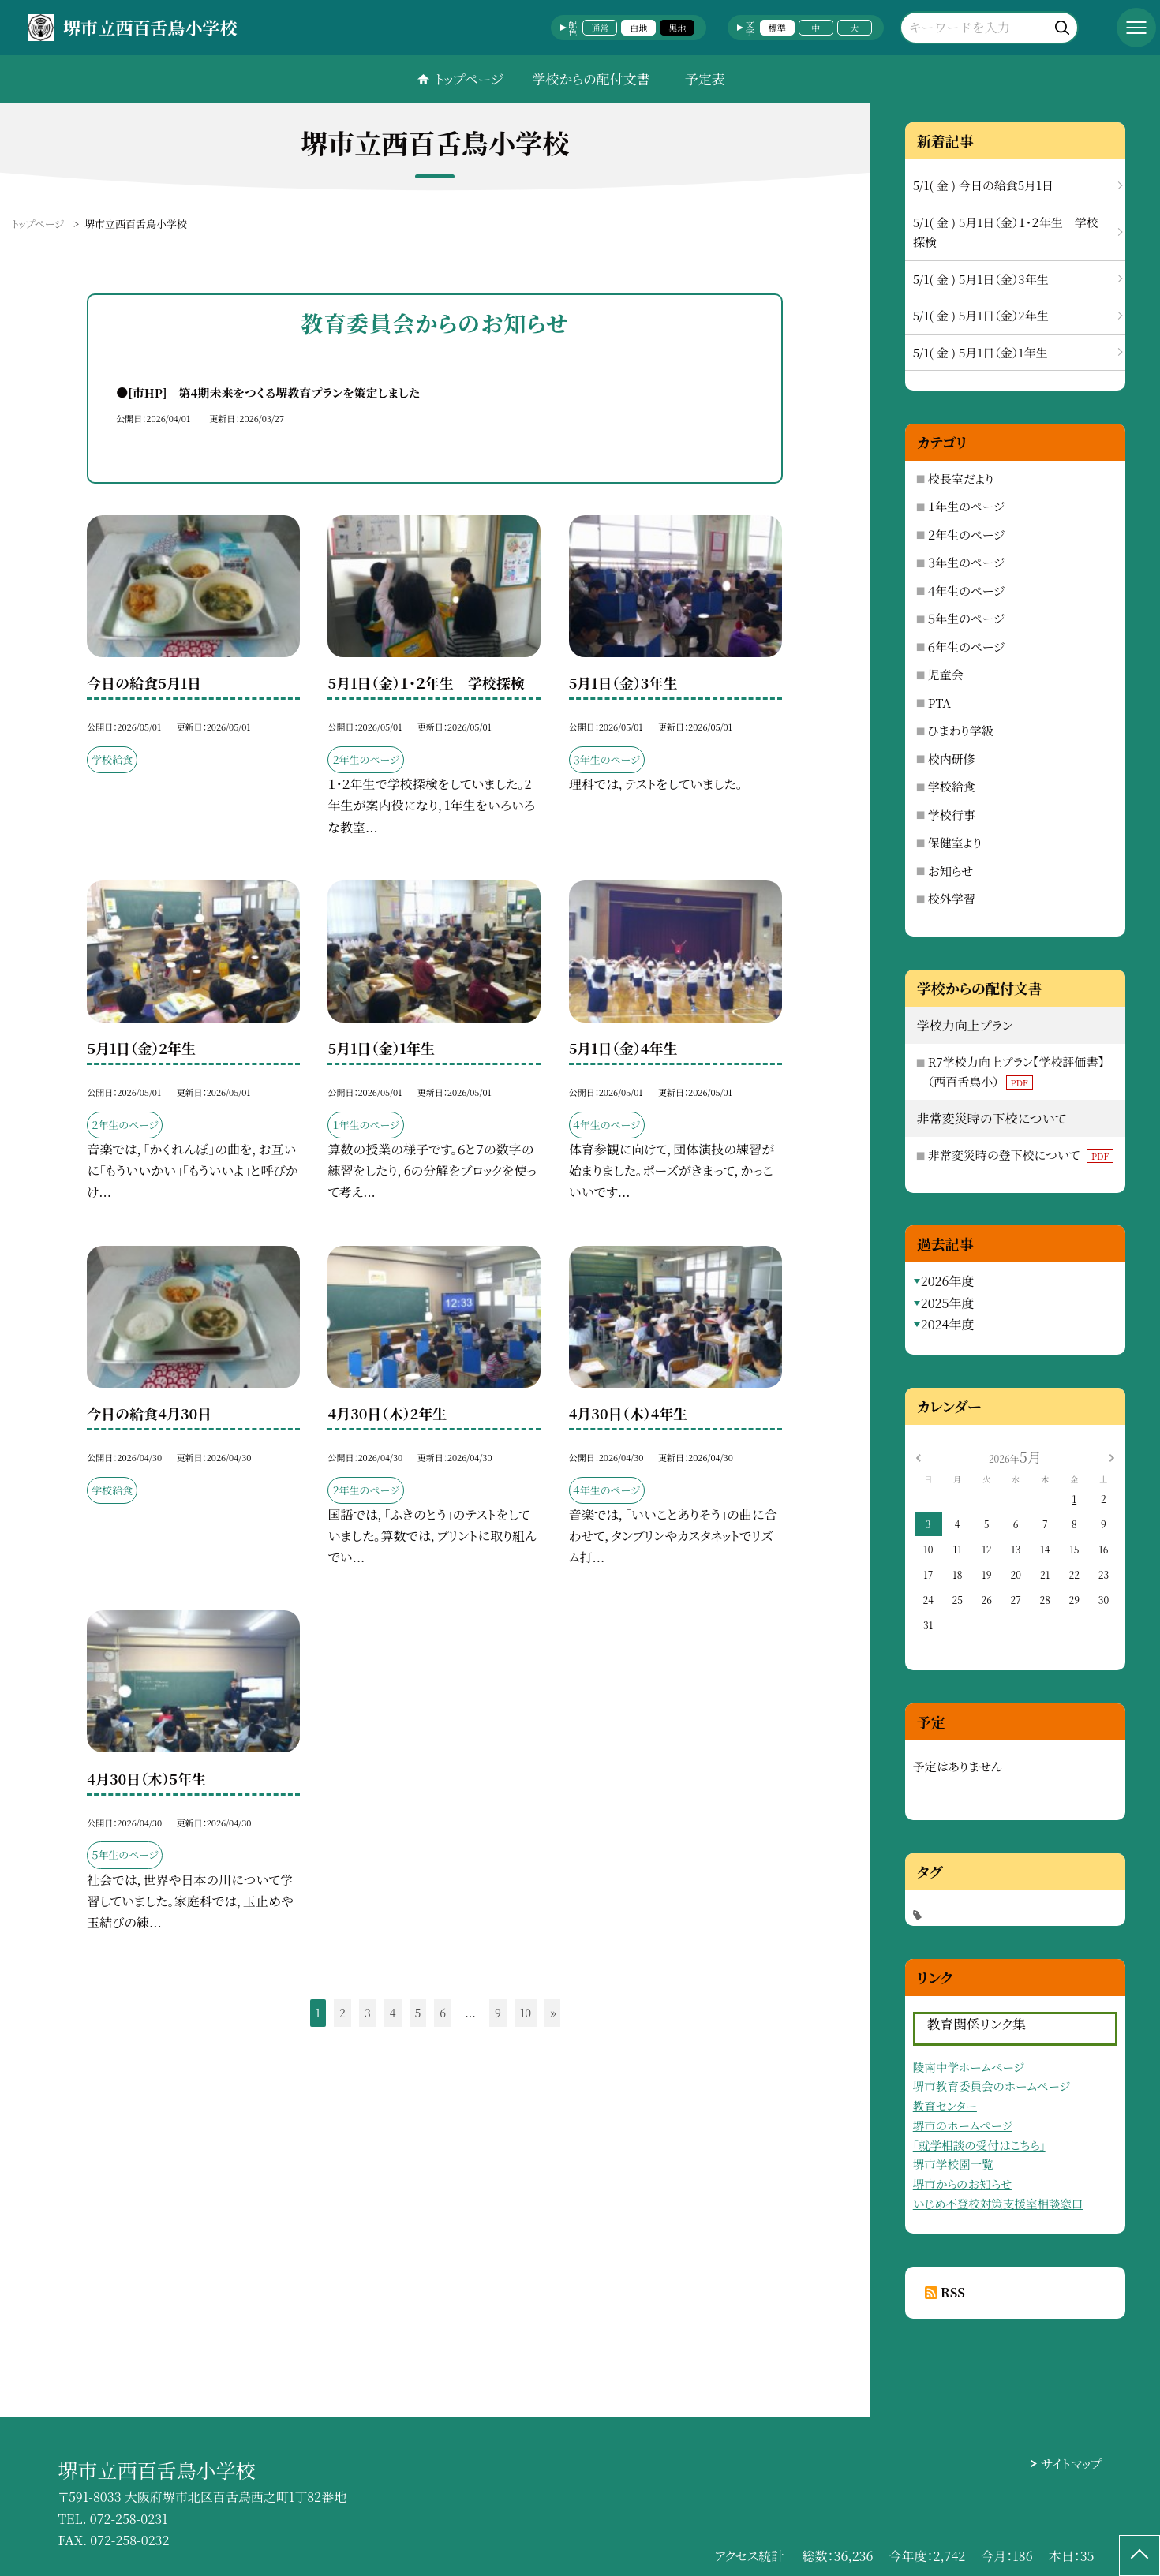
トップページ (469, 78)
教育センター (945, 2105)
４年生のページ (966, 590)
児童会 (946, 674)
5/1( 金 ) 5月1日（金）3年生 (981, 279)
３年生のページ (966, 562)
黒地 (677, 27)
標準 (777, 27)
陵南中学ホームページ (968, 2066)
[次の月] (1111, 1456)
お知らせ (950, 870)
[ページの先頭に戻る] (1139, 2555)
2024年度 (948, 1324)
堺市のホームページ (962, 2125)
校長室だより (961, 478)
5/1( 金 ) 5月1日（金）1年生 (980, 352)
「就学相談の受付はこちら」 (979, 2145)
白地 (638, 27)
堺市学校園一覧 (953, 2163)
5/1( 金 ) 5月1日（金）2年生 (981, 315)
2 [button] (342, 2013)
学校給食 (951, 786)
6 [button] (443, 2013)
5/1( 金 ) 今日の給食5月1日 (983, 185)
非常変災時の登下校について (1021, 1154)
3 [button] (368, 2013)
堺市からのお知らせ (962, 2183)
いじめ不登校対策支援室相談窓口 (998, 2203)
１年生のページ (966, 506)
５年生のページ (966, 618)
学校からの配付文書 (590, 78)
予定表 (705, 78)
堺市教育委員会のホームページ (991, 2085)
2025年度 (948, 1303)
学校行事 (951, 814)
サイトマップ (1071, 2463)
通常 (599, 27)
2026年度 (948, 1281)
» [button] (553, 2013)
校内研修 (951, 758)
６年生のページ (966, 646)
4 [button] (393, 2013)
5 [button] (418, 2013)
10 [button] (525, 2013)
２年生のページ (966, 534)
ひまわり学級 (960, 730)
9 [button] (498, 2013)
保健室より (955, 842)
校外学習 (951, 898)
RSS (953, 2292)
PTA (939, 702)
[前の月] (918, 1456)
